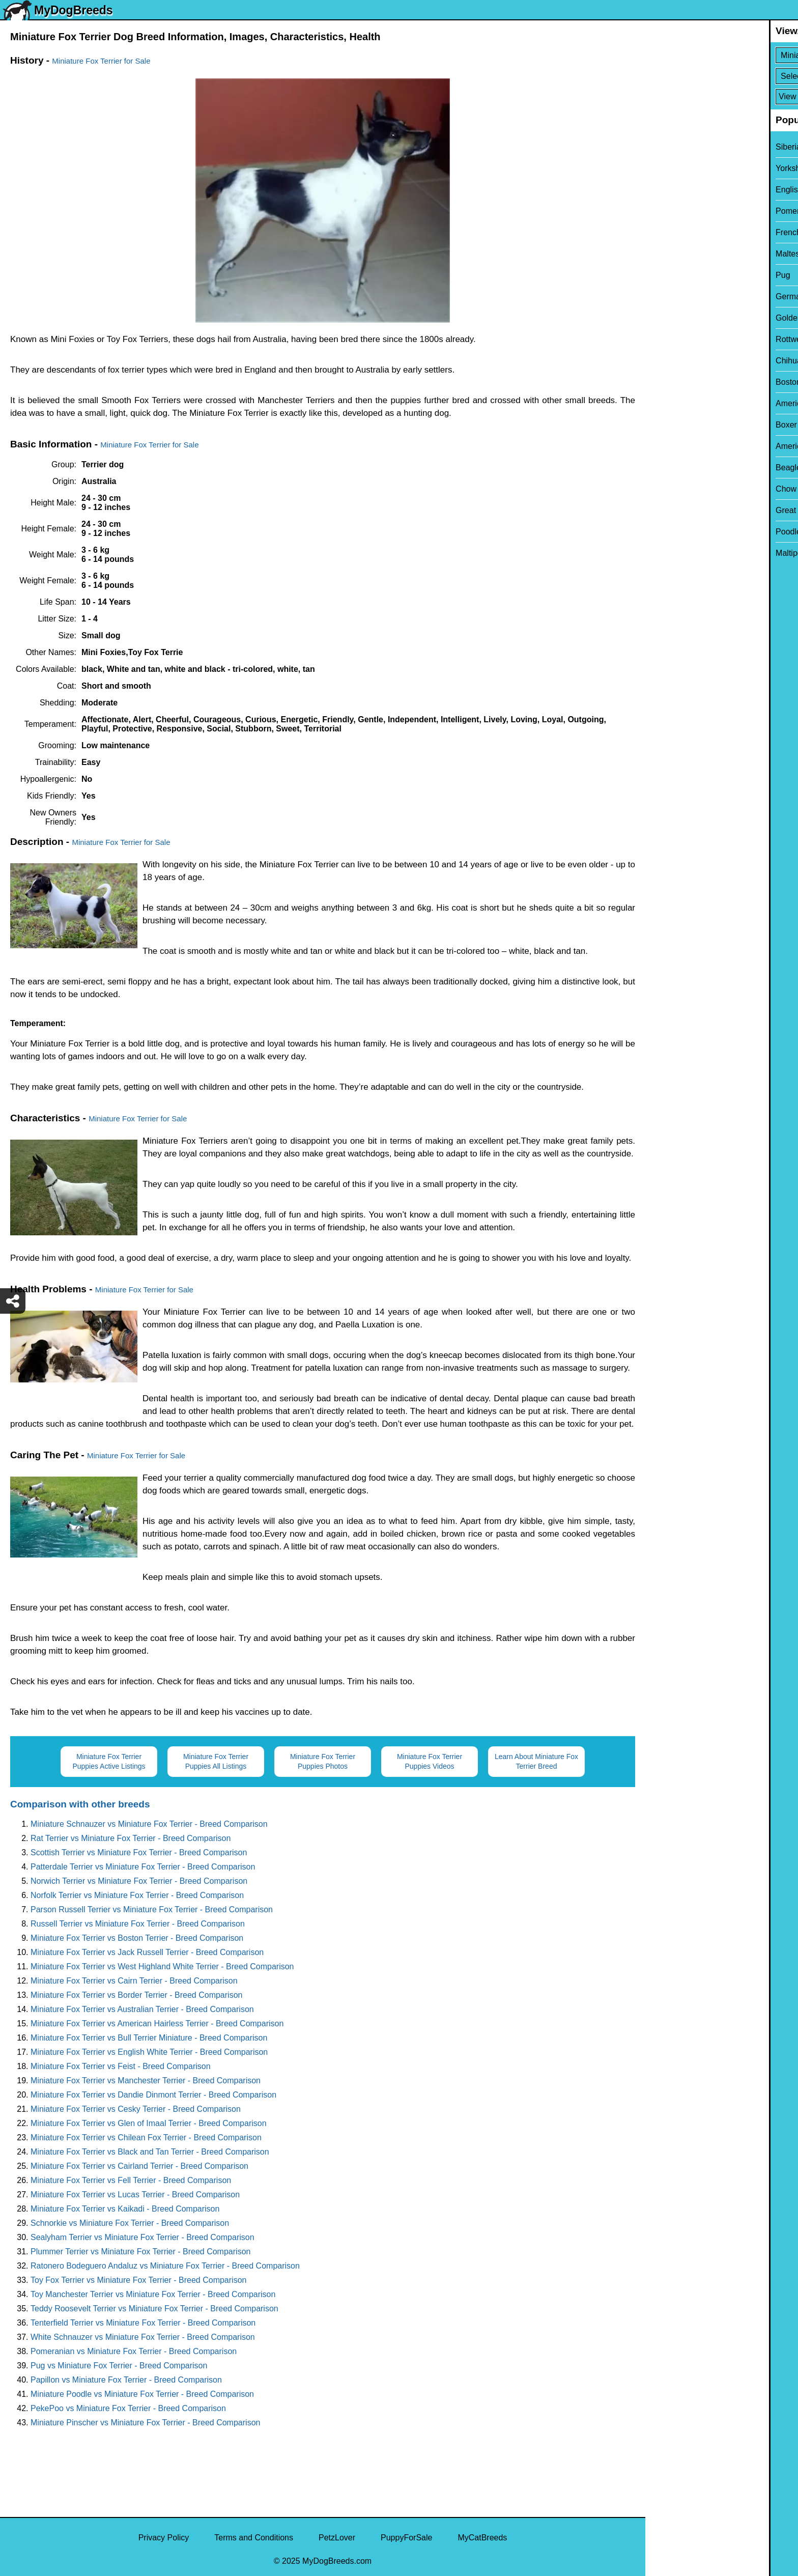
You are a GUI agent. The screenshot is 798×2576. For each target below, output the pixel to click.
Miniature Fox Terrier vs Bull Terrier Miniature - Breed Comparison (149, 2037)
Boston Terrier (677, 382)
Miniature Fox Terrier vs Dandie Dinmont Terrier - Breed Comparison (153, 2094)
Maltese (666, 253)
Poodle (664, 531)
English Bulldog (680, 189)
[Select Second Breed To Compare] (722, 76)
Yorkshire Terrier (681, 168)
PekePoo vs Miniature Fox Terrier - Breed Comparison (128, 2408)
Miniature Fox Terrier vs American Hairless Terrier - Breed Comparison (157, 2023)
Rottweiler (670, 339)
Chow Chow (674, 489)
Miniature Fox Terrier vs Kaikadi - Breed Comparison (125, 2208)
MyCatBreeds (482, 2537)
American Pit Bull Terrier (695, 446)
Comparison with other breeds (80, 1804)
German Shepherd (685, 296)
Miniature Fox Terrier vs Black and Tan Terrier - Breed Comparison (150, 2151)
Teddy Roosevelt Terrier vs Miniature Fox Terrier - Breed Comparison (154, 2308)
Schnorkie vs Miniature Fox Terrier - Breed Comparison (130, 2223)
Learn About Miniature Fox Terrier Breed (536, 1761)
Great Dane (673, 510)
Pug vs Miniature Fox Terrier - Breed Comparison (119, 2365)
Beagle (664, 467)
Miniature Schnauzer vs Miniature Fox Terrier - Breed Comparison (149, 1824)
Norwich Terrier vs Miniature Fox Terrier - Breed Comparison (139, 1881)
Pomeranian (674, 211)
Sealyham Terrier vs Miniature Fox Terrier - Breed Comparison (142, 2237)
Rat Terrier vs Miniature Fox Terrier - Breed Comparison (131, 1838)
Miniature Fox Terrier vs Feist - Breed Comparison (121, 2066)
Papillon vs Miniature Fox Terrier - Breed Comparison (126, 2379)
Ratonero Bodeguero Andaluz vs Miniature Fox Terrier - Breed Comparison (165, 2265)
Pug (659, 275)
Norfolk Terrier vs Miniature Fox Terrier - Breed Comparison (137, 1895)
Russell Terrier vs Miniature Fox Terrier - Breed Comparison (138, 1923)
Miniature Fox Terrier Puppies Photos (322, 1761)
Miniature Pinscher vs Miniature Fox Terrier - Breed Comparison (145, 2422)
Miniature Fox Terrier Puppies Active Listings (108, 1761)
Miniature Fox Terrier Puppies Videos (429, 1761)
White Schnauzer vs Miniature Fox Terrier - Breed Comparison (143, 2337)
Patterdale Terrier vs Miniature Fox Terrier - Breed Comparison (143, 1866)
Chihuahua (671, 360)
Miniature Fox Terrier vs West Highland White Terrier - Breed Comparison (162, 1966)
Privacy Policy (163, 2537)
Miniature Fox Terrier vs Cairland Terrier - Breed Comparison (139, 2166)
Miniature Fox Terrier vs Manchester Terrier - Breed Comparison (146, 2080)
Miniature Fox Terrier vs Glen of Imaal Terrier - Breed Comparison (149, 2123)
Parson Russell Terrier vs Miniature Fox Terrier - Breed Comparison (152, 1909)
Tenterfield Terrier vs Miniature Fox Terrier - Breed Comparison (143, 2322)
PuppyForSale (406, 2537)
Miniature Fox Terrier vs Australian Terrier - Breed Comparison (142, 2009)
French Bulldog (679, 232)
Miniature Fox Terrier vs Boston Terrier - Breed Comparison (137, 1938)
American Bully (679, 403)
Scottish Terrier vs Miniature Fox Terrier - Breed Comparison (139, 1852)
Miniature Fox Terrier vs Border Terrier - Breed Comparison (136, 1995)
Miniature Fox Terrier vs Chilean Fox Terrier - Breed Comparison (146, 2137)
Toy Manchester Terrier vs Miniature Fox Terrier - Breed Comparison (153, 2294)
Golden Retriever (683, 318)
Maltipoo (667, 553)
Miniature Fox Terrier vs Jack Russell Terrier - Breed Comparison (147, 1952)
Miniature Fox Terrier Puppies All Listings (215, 1761)
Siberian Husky (679, 147)
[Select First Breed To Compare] (722, 55)
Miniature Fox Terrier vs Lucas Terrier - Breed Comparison (135, 2194)
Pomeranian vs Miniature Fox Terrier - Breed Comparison (134, 2351)
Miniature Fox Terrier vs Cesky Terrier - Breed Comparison (136, 2109)
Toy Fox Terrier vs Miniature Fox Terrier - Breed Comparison (138, 2280)
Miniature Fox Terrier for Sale (101, 60)
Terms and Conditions (253, 2537)
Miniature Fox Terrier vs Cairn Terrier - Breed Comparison (134, 1980)
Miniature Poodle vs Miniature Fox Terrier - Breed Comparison (142, 2394)
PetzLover (337, 2537)
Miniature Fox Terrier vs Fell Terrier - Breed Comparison (131, 2180)
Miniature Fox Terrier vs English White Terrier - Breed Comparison (149, 2052)
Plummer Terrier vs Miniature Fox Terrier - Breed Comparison (140, 2251)
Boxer (662, 424)
